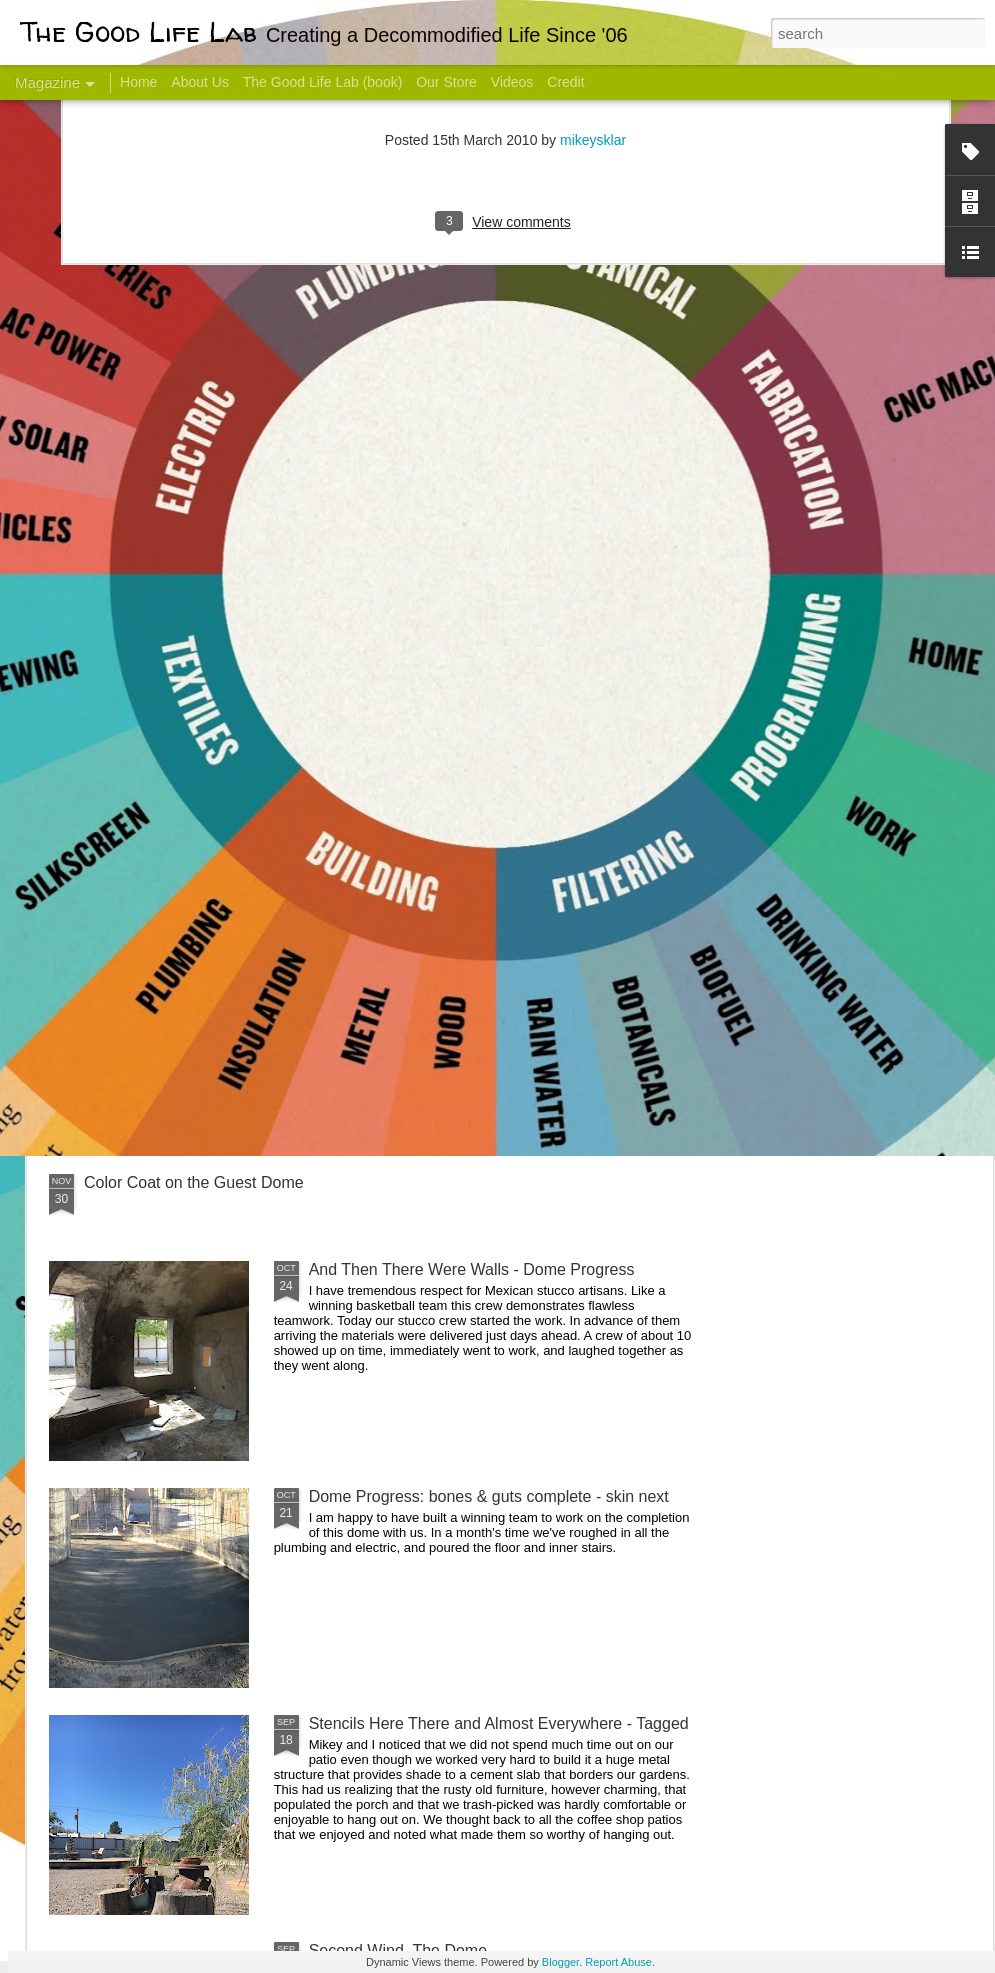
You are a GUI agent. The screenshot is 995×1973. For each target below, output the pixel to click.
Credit (565, 82)
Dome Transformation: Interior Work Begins (462, 955)
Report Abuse (618, 1962)
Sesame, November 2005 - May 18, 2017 (630, 795)
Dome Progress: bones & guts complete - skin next (489, 1496)
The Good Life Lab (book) (323, 82)
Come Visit (831, 786)
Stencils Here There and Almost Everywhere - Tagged (499, 1723)
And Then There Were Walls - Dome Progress (472, 1269)
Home (138, 82)
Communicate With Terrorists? (388, 795)
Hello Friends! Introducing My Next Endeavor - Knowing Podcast (156, 813)
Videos (512, 82)
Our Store (446, 82)
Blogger (560, 1962)
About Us (200, 82)
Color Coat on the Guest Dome (194, 1182)
